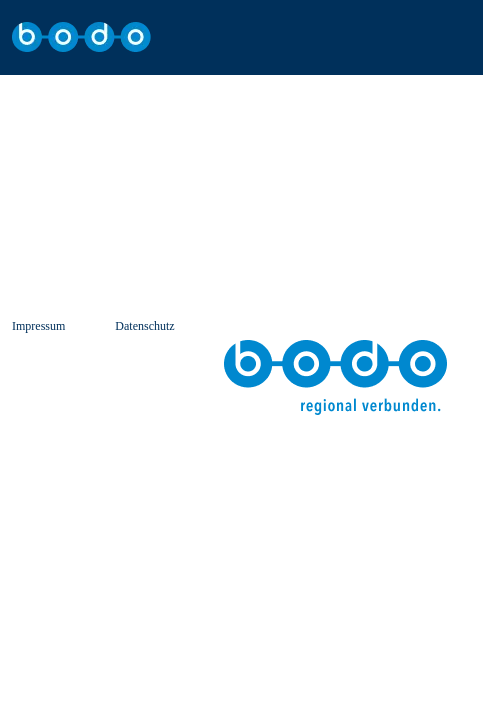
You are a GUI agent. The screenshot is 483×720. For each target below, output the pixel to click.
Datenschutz (144, 326)
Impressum (38, 326)
